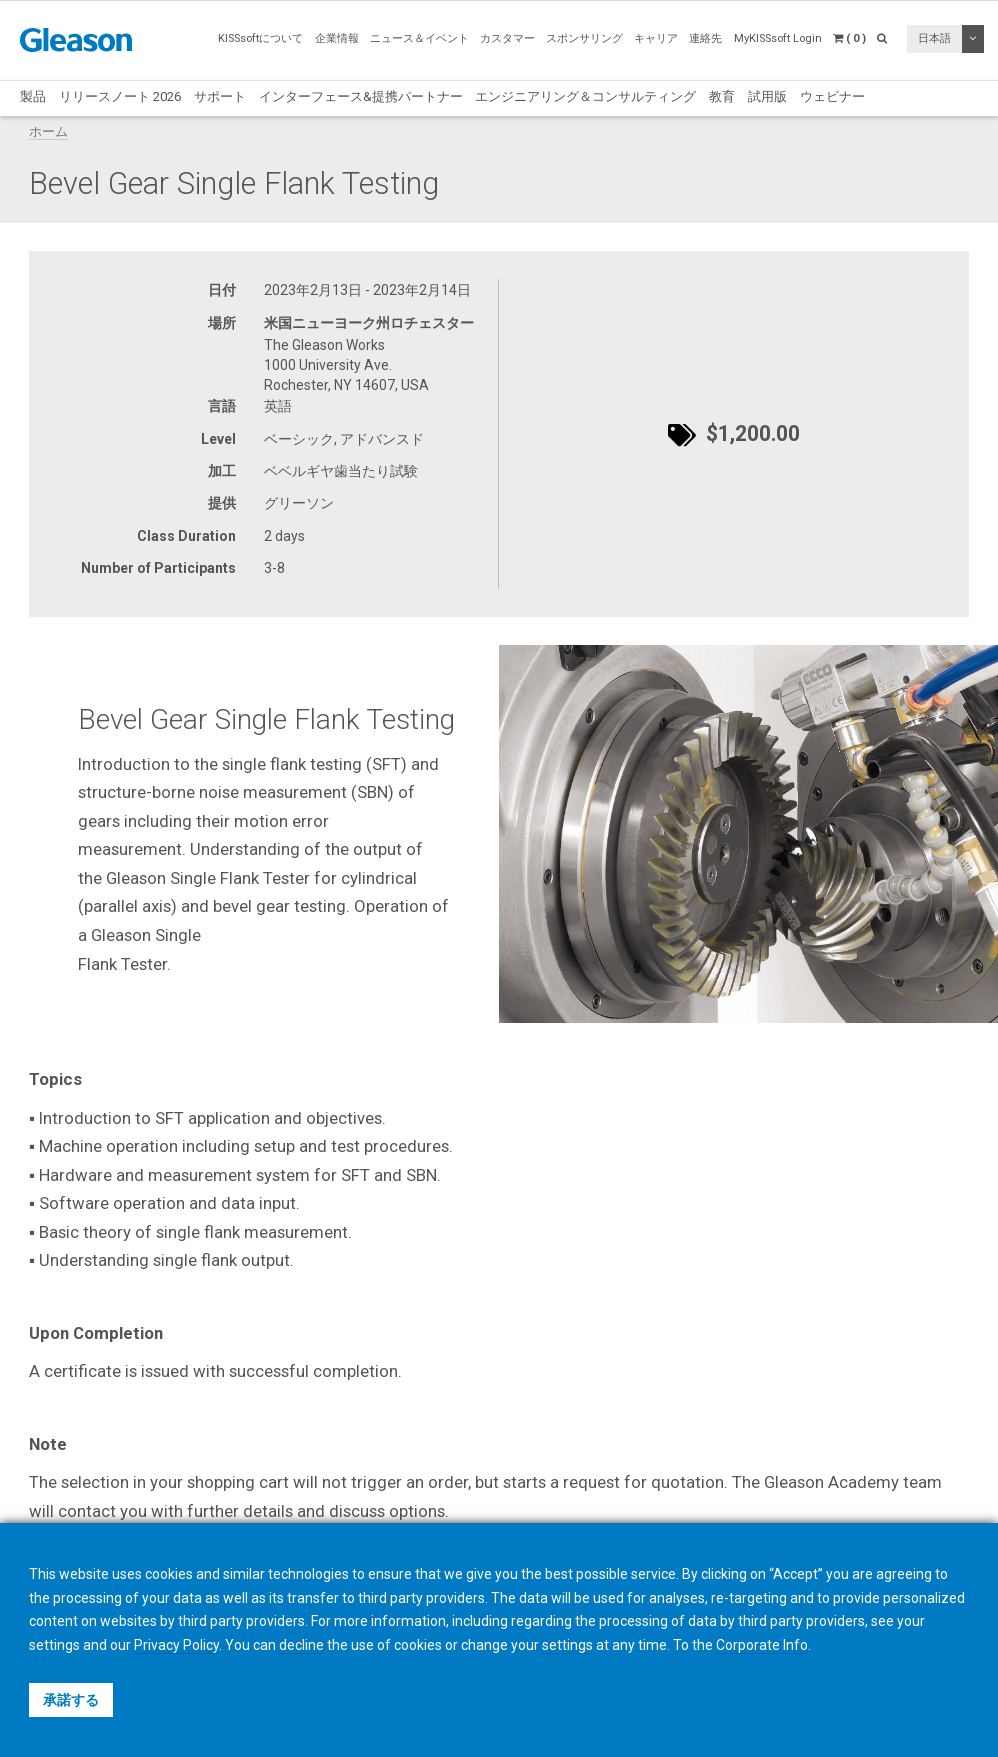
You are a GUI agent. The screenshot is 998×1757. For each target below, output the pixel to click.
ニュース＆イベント (419, 38)
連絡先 (705, 38)
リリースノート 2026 (120, 96)
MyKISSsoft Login (778, 38)
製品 (33, 96)
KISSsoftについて (260, 38)
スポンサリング (584, 38)
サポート (220, 96)
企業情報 (337, 38)
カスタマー (507, 38)
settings (567, 1645)
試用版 (767, 96)
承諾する (71, 1700)
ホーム (48, 131)
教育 (722, 96)
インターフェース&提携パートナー (361, 96)
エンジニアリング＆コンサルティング (585, 96)
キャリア (656, 38)
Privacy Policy (176, 1645)
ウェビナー (832, 96)
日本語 (934, 38)
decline (301, 1645)
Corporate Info (762, 1645)
